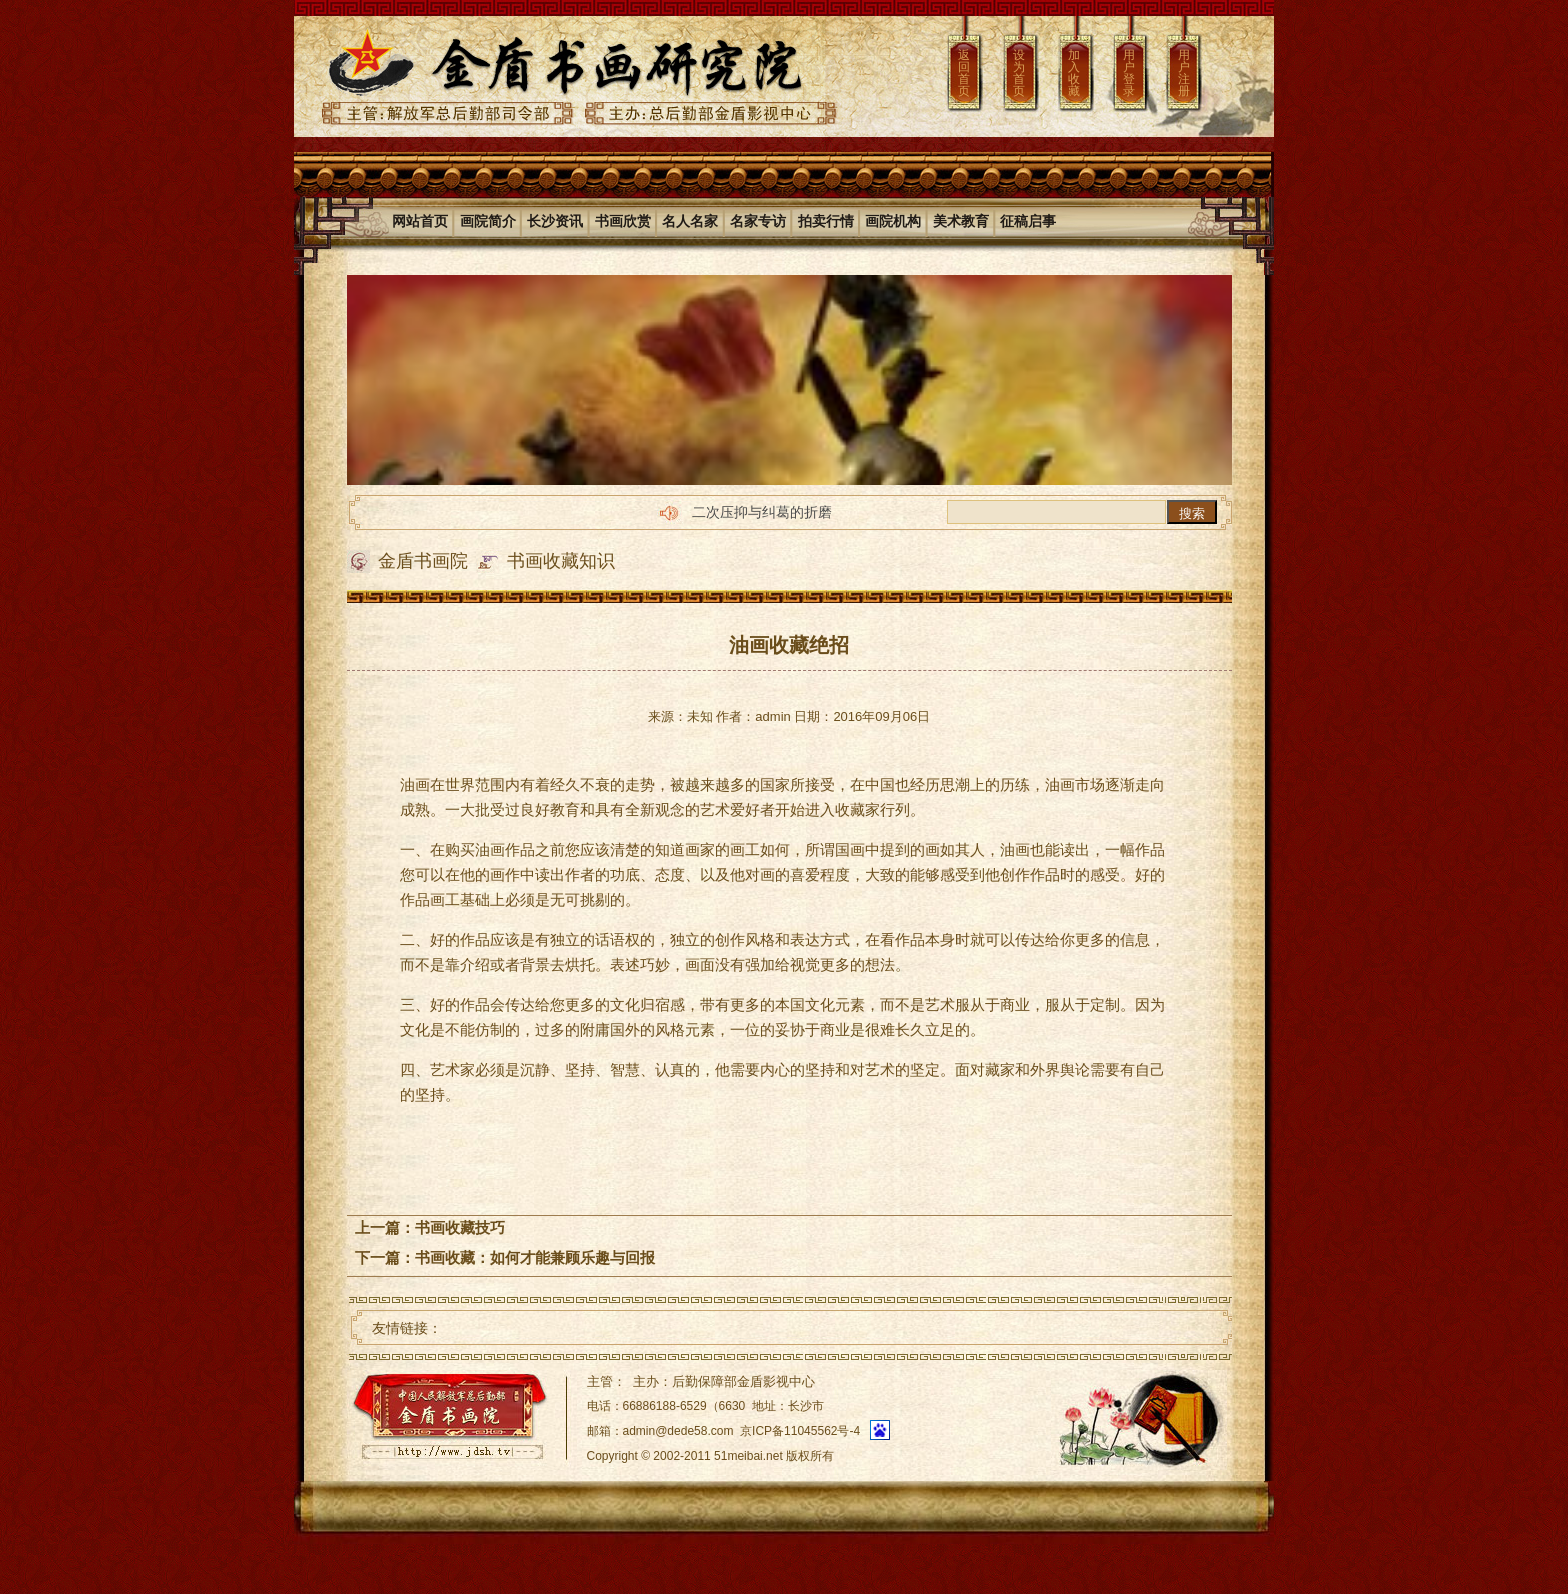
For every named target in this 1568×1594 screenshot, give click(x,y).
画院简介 (488, 221)
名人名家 (690, 221)
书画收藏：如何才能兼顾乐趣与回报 (535, 1257)
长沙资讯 (555, 221)
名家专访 (758, 221)
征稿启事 (1028, 221)
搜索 (1192, 513)
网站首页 (420, 221)
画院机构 (893, 221)
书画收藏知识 (561, 561)
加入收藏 (1074, 73)
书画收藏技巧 (460, 1227)
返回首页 (964, 73)
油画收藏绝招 (789, 645)
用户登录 (1129, 73)
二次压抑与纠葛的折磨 (762, 512)
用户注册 (1184, 73)
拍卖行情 (826, 221)
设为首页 (1019, 73)
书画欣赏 (623, 221)
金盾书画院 (423, 561)
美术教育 (961, 221)
